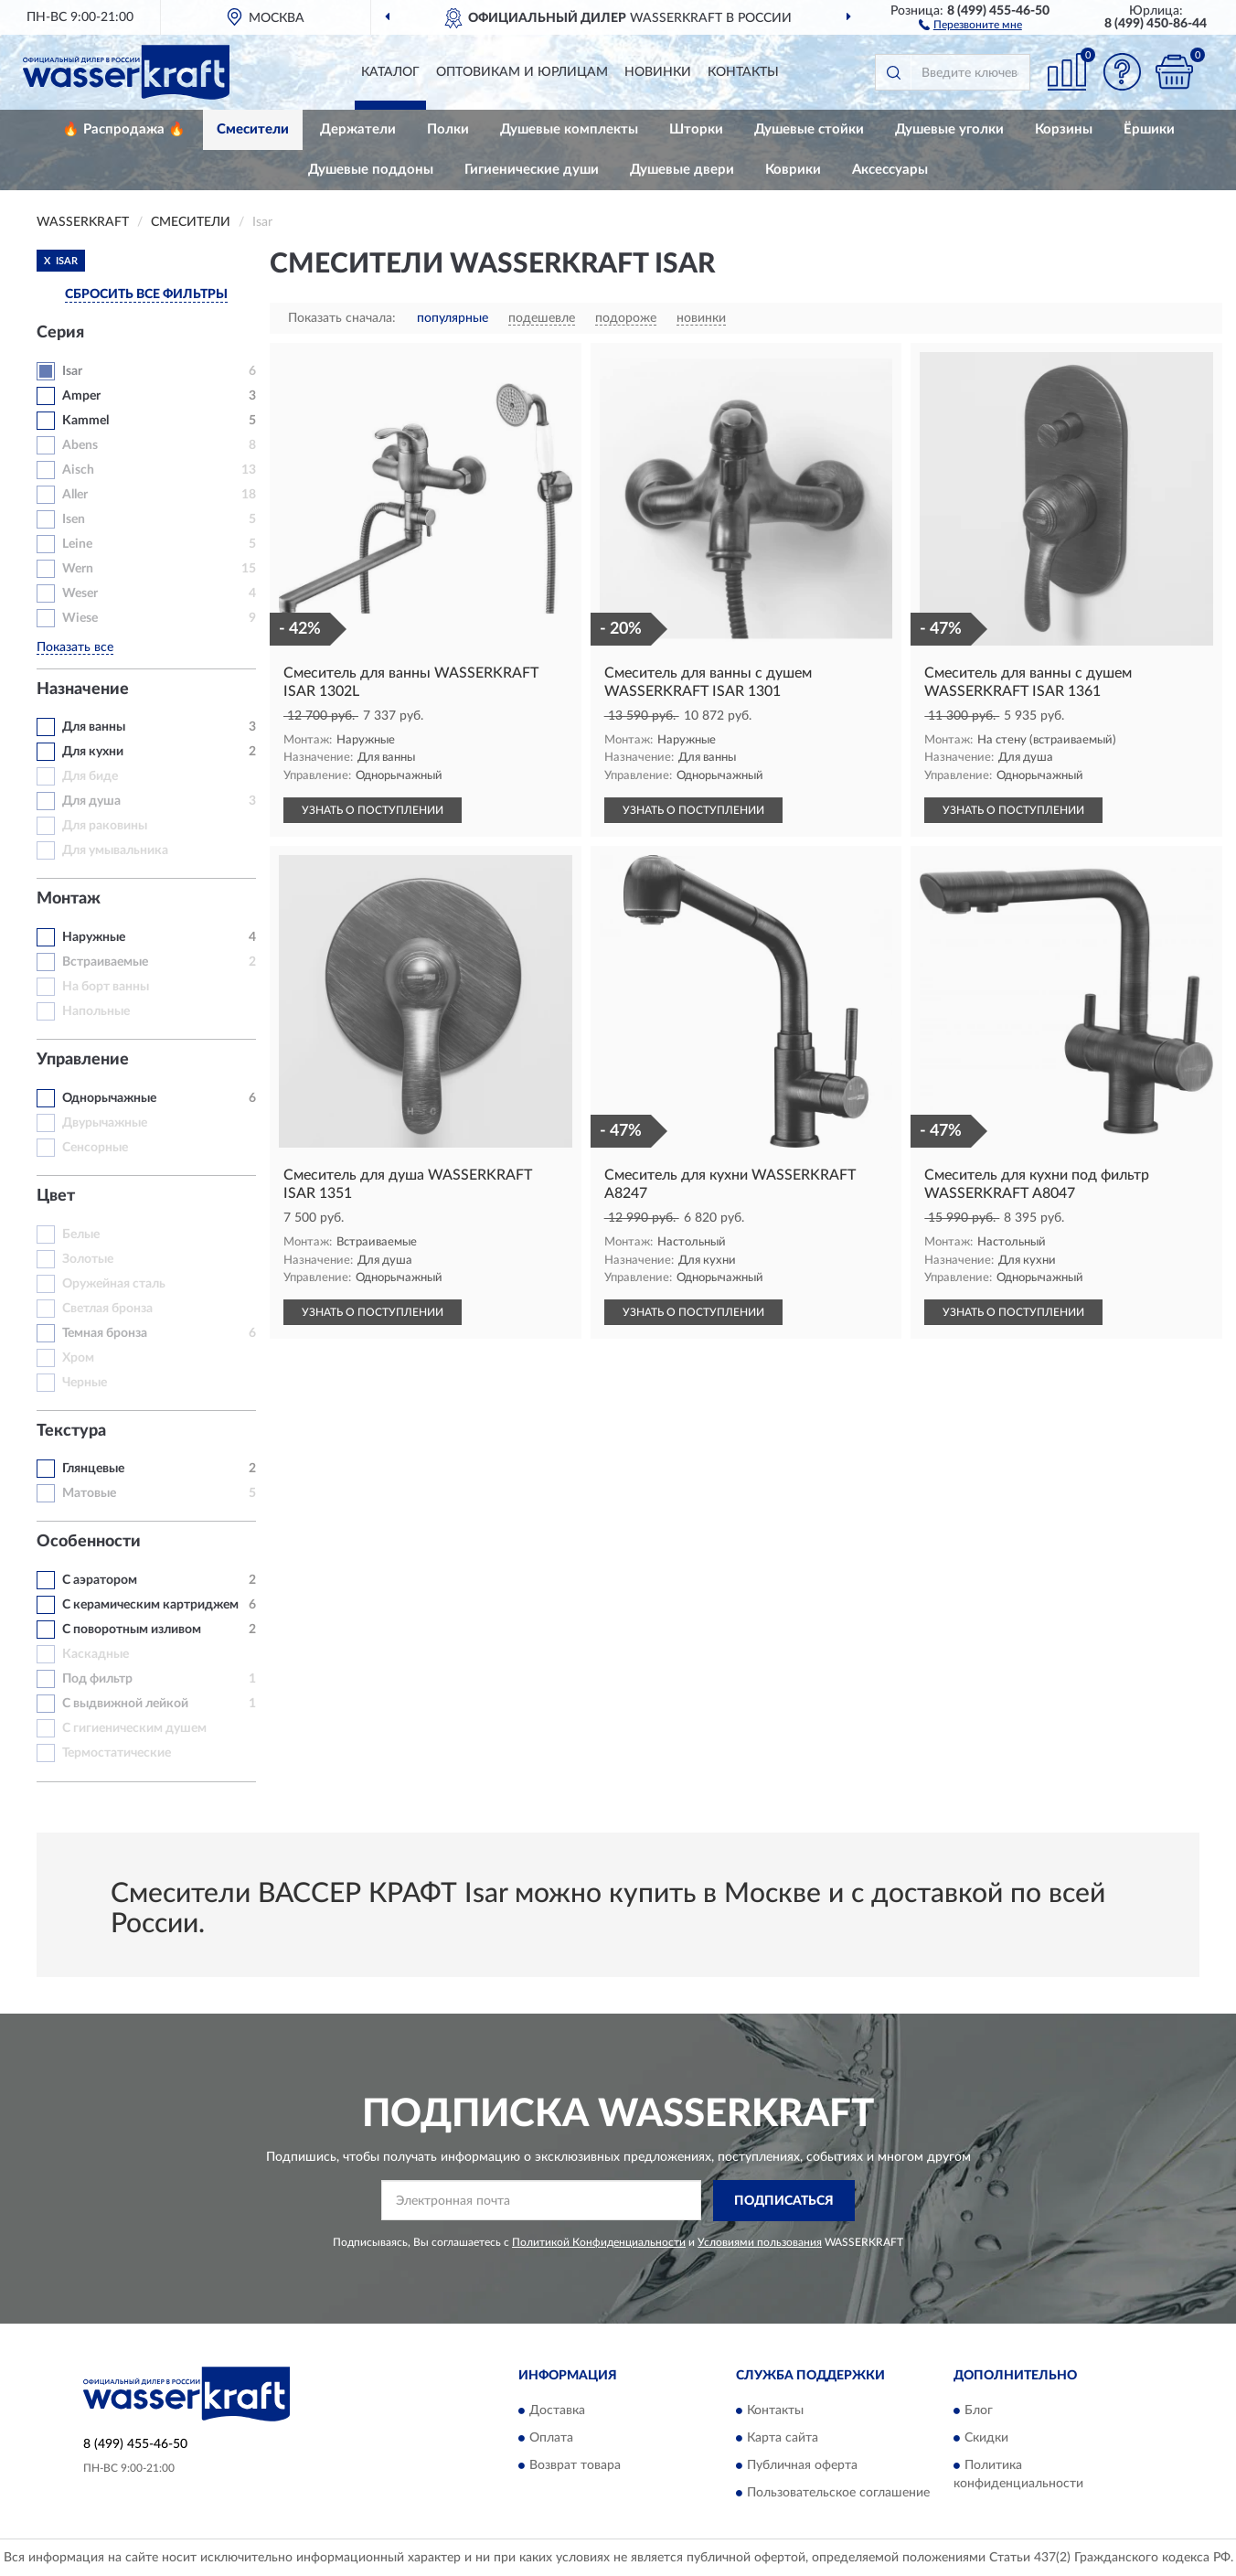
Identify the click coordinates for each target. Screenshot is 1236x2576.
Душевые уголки (949, 129)
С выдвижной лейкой (125, 1703)
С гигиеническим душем (134, 1728)
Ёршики (1149, 129)
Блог (978, 2411)
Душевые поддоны (370, 169)
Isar (72, 371)
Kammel (85, 420)
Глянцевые (93, 1468)
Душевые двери (682, 169)
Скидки (986, 2438)
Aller (75, 494)
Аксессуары (890, 169)
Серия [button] (60, 333)
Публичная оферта (802, 2466)
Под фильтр (97, 1679)
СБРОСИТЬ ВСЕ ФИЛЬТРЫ (146, 294)
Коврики (793, 169)
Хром (78, 1358)
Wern (77, 568)
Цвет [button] (56, 1196)
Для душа (91, 801)
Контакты (743, 72)
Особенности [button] (89, 1542)
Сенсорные (95, 1147)
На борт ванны (105, 986)
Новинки (657, 72)
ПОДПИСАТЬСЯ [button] (784, 2201)
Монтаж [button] (69, 899)
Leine (77, 544)
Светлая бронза (107, 1308)
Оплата (551, 2438)
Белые (81, 1234)
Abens (80, 445)
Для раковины (104, 825)
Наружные (93, 937)
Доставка (557, 2411)
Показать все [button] (75, 647)
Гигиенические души (531, 169)
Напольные (96, 1011)
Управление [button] (83, 1060)
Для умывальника (115, 850)
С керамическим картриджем (150, 1604)
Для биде (90, 776)
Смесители (253, 129)
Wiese (80, 618)
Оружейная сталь (113, 1283)
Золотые (87, 1259)
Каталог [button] (390, 72)
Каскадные (95, 1654)
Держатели (358, 129)
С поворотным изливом (131, 1629)
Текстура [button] (71, 1431)
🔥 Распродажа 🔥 (124, 129)
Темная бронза (104, 1333)
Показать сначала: (342, 318)
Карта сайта (782, 2438)
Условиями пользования (760, 2242)
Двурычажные (104, 1123)
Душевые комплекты (569, 129)
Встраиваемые (105, 962)
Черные (84, 1382)
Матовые (89, 1493)
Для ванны (93, 727)
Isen (73, 519)
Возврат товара (575, 2466)
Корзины (1063, 129)
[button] (970, 23)
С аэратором (99, 1580)
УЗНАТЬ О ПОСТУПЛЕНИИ (372, 810)
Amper (81, 396)
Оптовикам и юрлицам (522, 72)
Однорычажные (109, 1098)
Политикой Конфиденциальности (599, 2242)
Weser (80, 593)
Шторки (696, 129)
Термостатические (116, 1753)
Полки (448, 129)
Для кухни (92, 751)
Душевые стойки (809, 129)
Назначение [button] (83, 689)
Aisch (78, 470)
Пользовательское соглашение (838, 2493)
